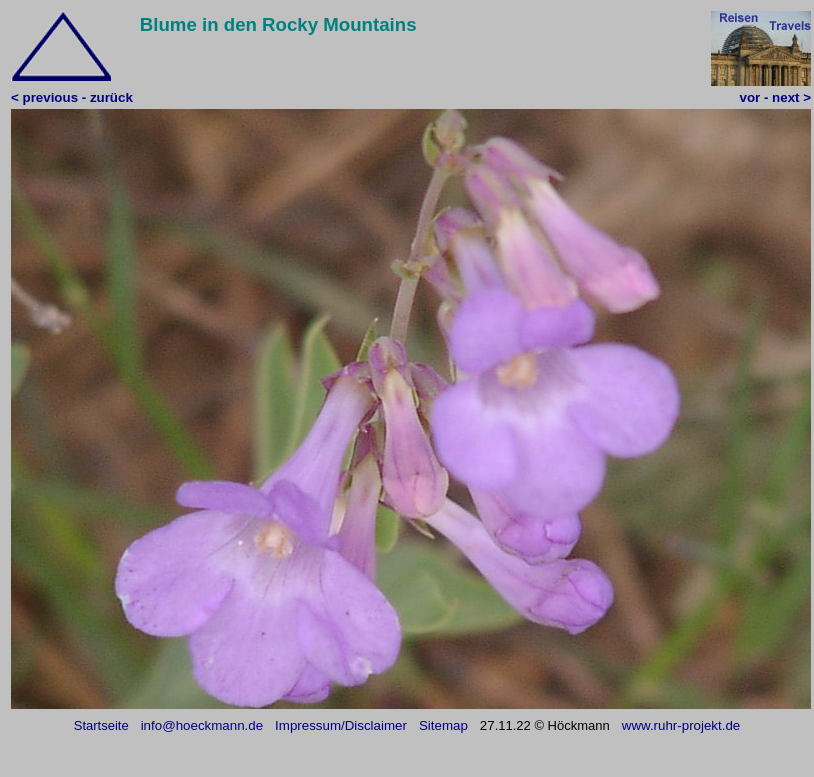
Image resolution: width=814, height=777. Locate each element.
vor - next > (775, 97)
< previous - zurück (72, 97)
